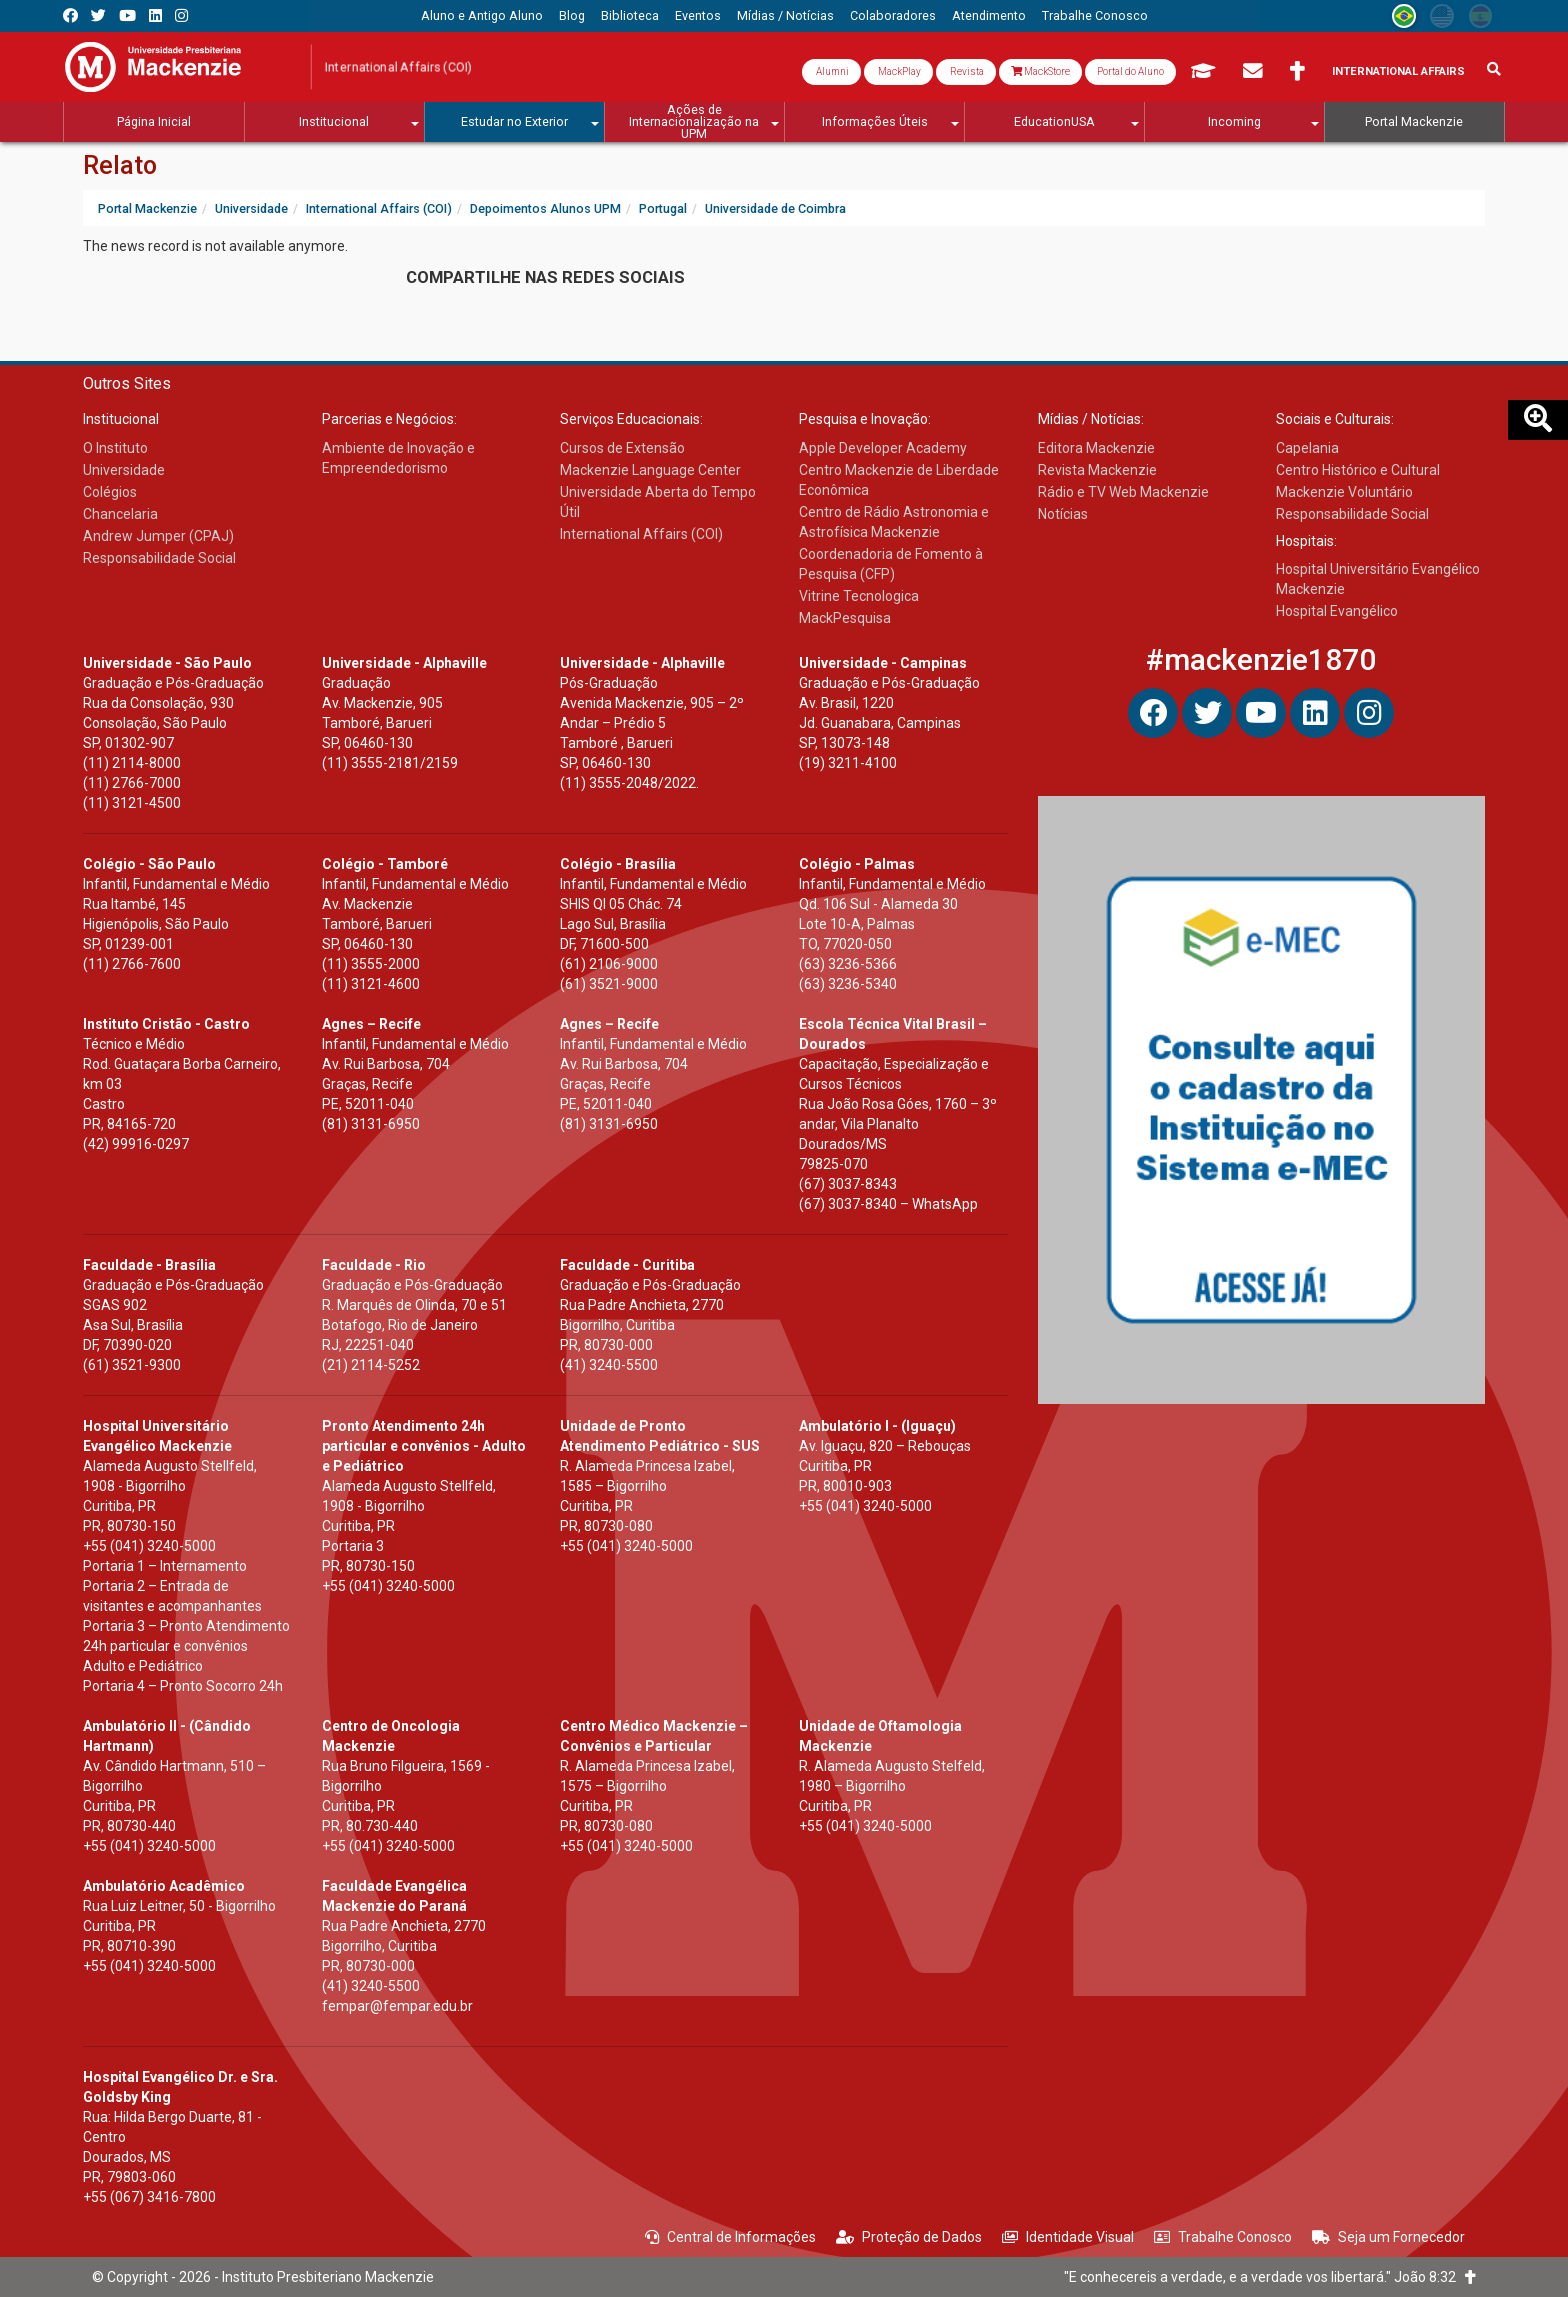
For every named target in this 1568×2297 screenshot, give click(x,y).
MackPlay (898, 71)
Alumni (831, 71)
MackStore (1040, 71)
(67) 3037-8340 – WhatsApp (888, 1204)
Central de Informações (730, 2237)
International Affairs (1398, 71)
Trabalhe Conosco (1223, 2237)
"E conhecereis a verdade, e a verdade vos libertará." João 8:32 (1270, 2277)
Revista (966, 71)
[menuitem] (482, 16)
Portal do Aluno (1130, 71)
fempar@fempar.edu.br (397, 2006)
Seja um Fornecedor (1388, 2237)
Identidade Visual (1068, 2237)
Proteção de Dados (909, 2237)
